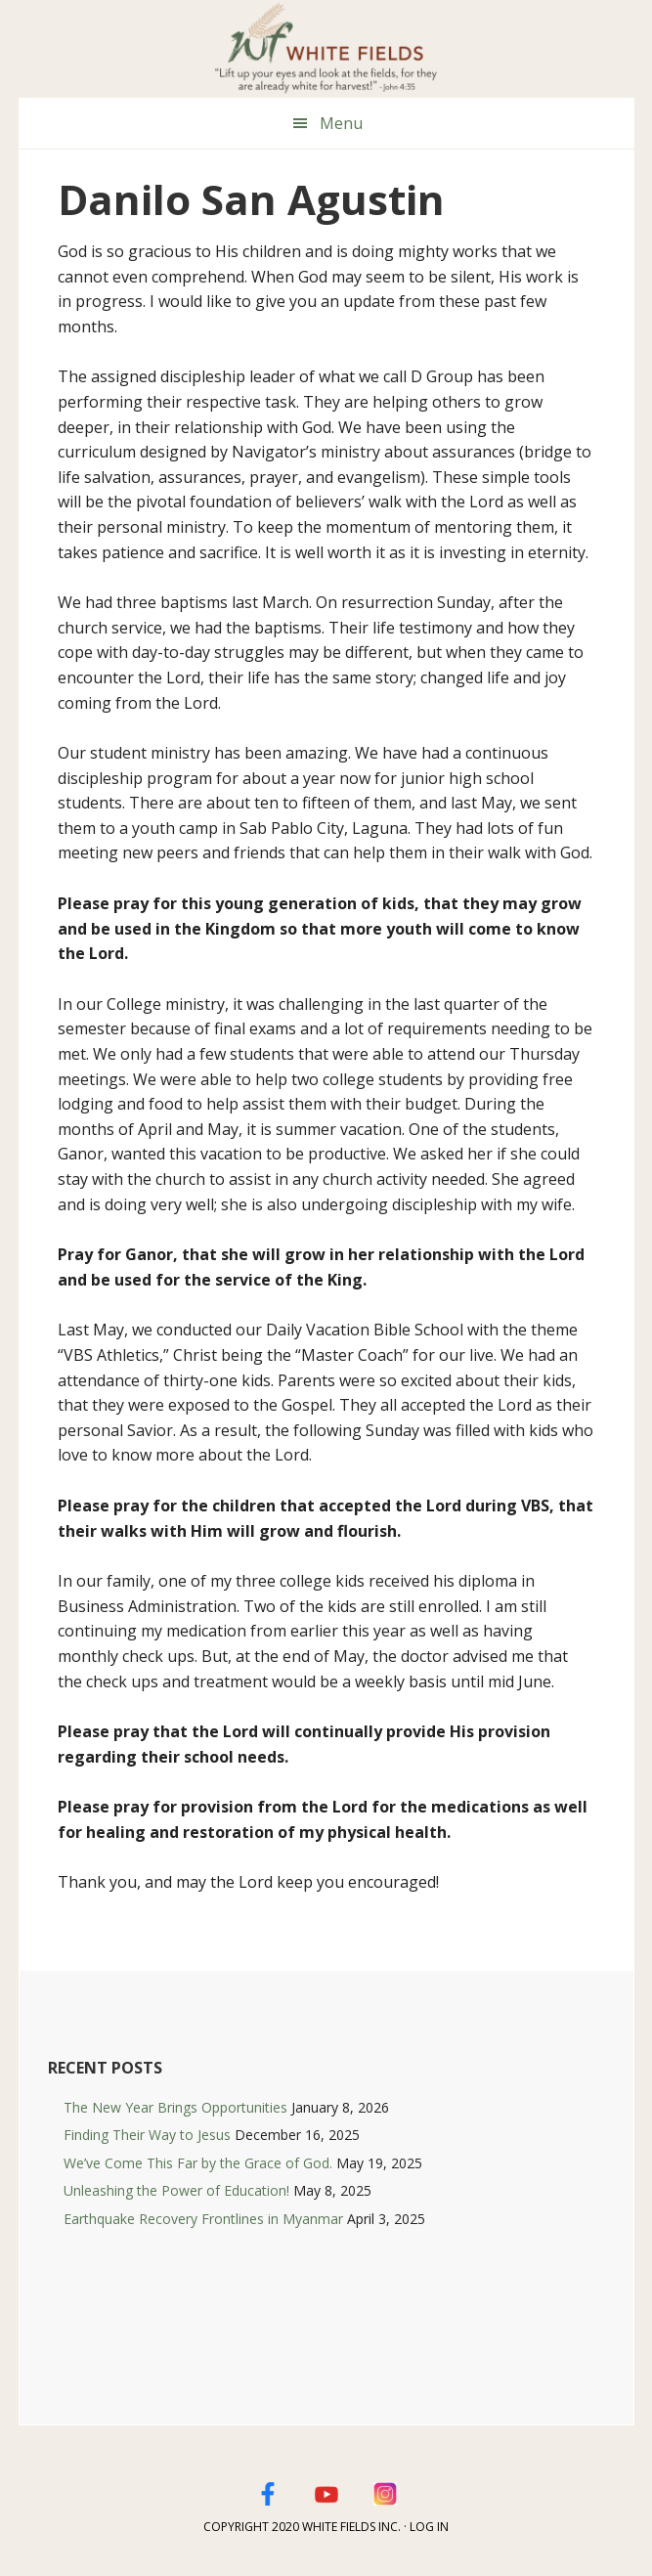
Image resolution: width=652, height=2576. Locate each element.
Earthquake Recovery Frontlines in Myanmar (203, 2218)
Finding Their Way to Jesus (147, 2134)
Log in (429, 2526)
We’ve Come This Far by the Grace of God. (198, 2163)
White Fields (326, 49)
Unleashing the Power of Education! (176, 2190)
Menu (341, 123)
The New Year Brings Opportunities (175, 2107)
